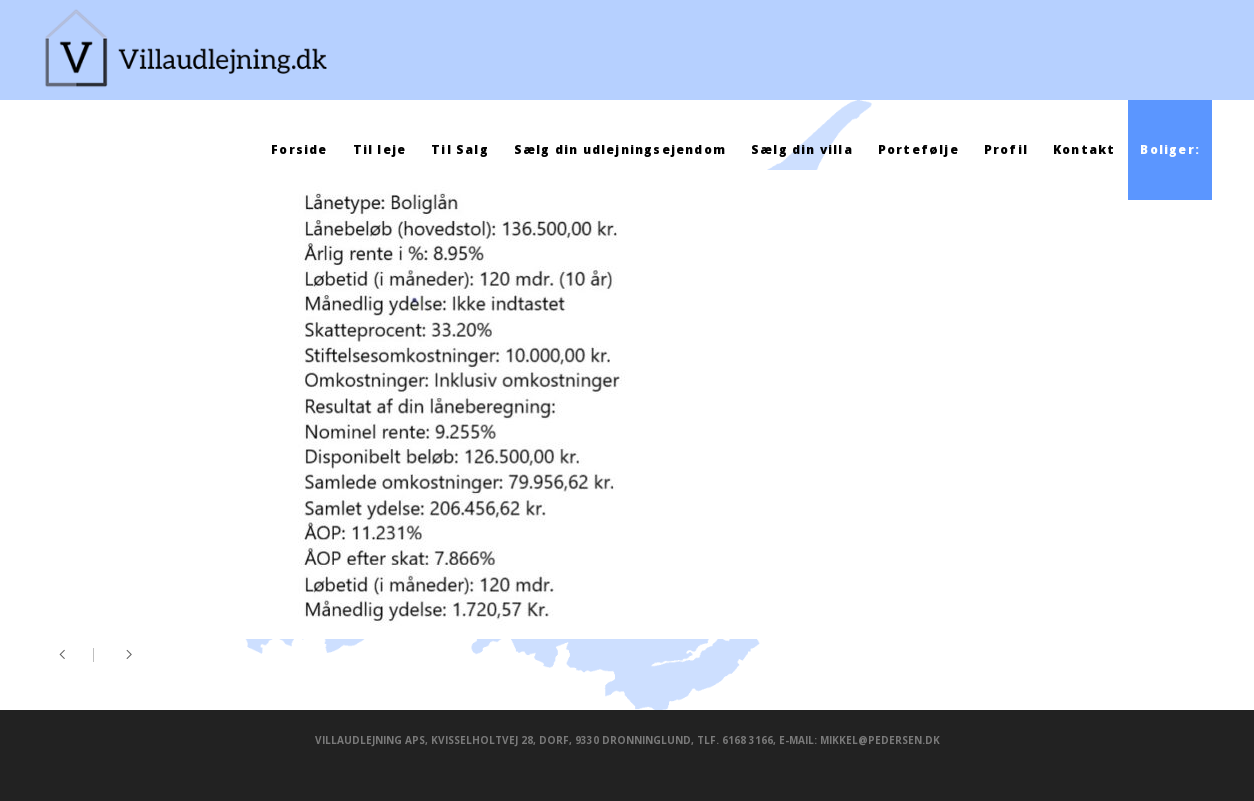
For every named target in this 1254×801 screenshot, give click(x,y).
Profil (1006, 149)
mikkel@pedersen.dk (880, 740)
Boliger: (1170, 149)
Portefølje (918, 149)
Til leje (380, 149)
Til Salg (460, 149)
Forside (299, 149)
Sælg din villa (802, 149)
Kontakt (1084, 149)
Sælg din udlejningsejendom (620, 149)
